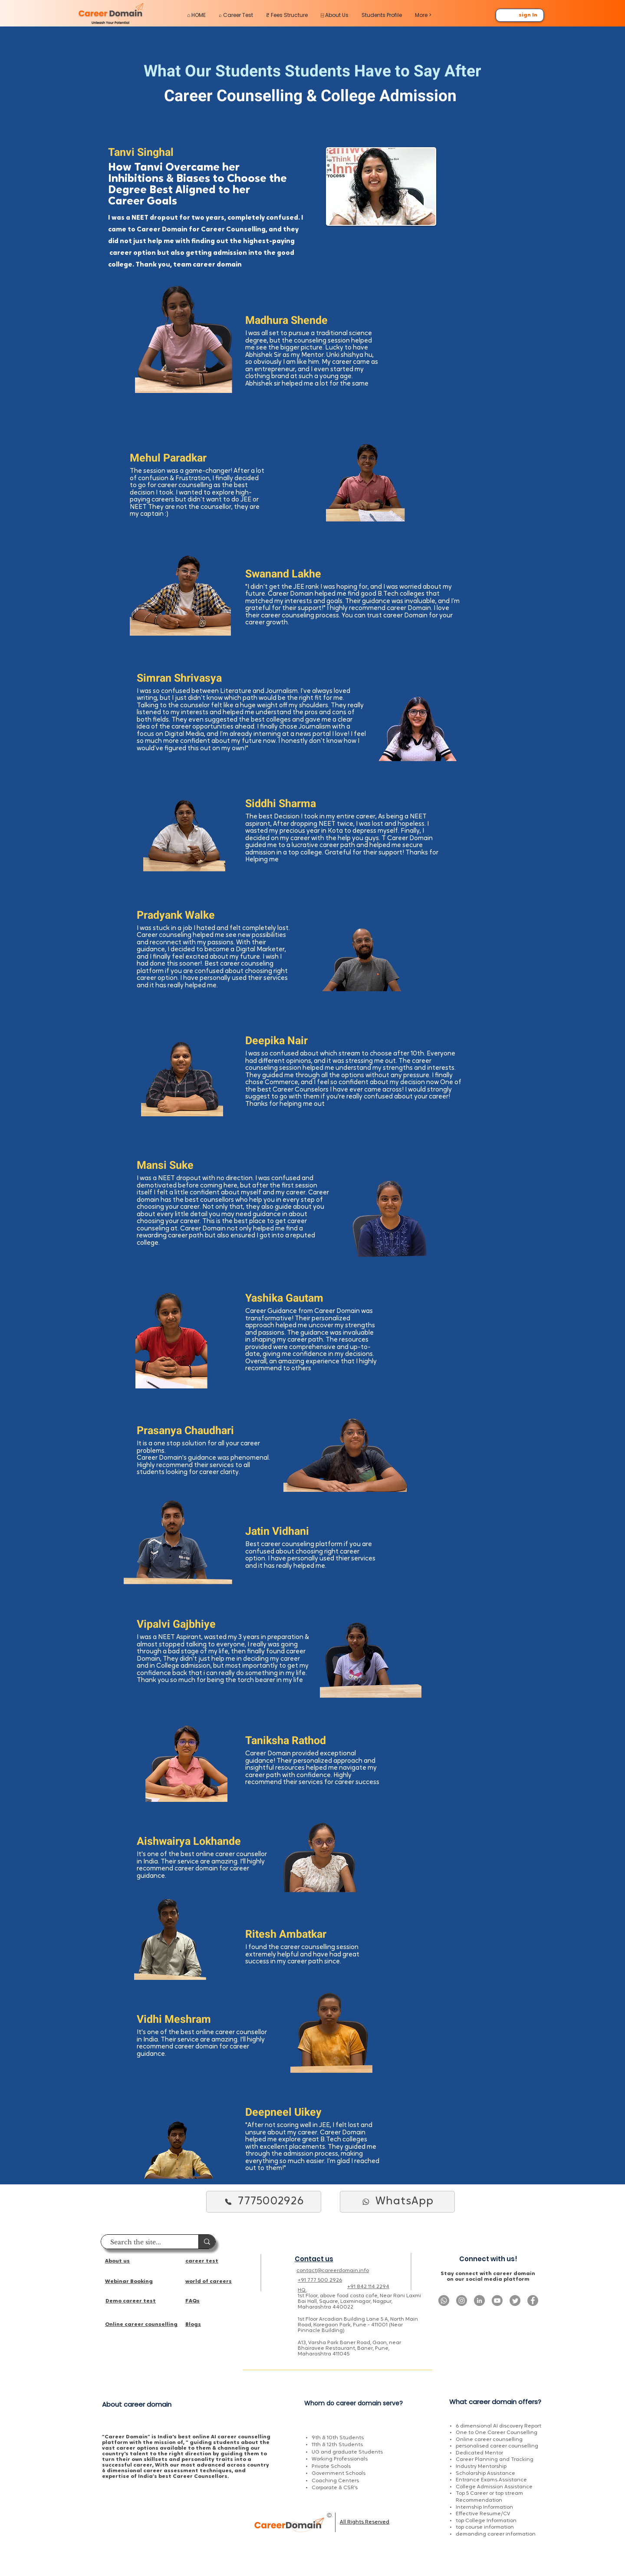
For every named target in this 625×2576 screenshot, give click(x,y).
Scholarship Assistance (485, 2473)
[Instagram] (461, 2300)
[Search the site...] (145, 2242)
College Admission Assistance (494, 2487)
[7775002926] (263, 2202)
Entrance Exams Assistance (491, 2480)
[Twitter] (515, 2300)
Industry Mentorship (481, 2466)
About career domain (136, 2404)
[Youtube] (497, 2300)
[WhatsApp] (397, 2202)
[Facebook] (532, 2300)
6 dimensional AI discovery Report (498, 2426)
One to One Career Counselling (496, 2432)
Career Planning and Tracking (494, 2459)
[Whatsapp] (443, 2300)
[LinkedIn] (479, 2300)
